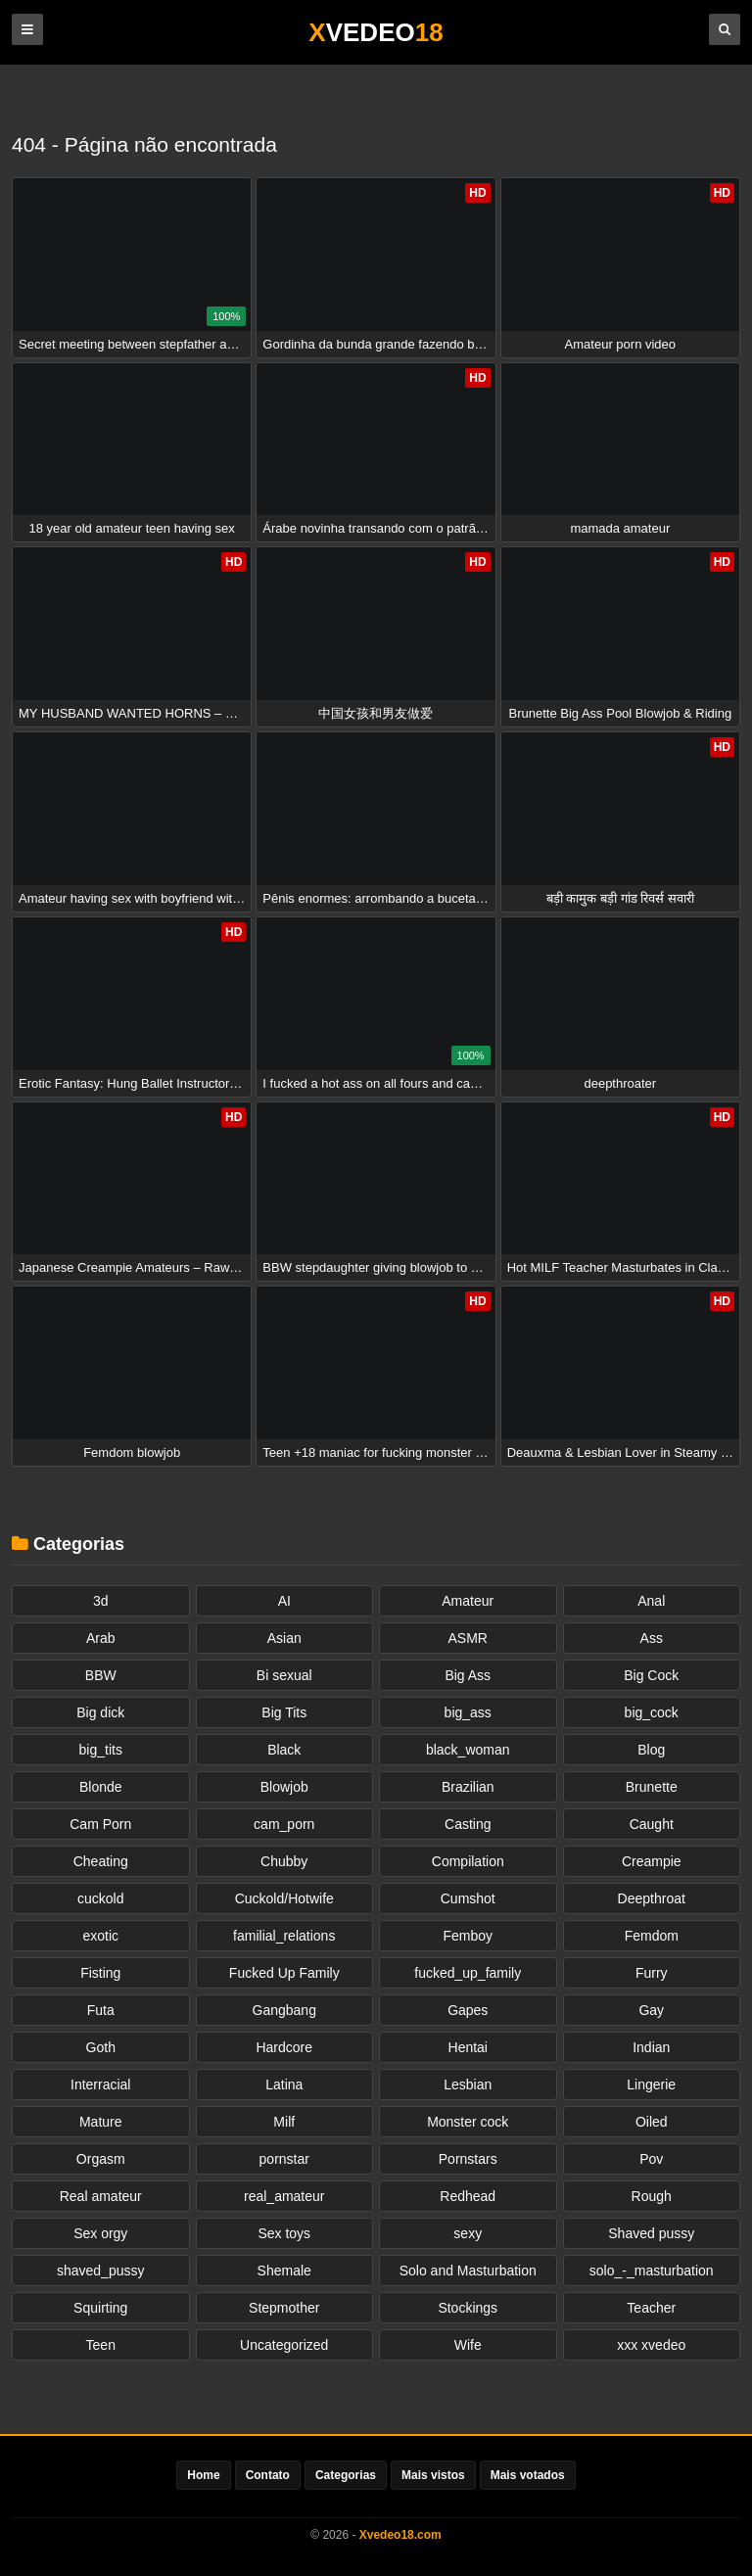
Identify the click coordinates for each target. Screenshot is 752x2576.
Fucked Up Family (284, 1973)
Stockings (467, 2308)
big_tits (100, 1749)
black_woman (468, 1749)
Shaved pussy (651, 2233)
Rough (652, 2196)
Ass (651, 1638)
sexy (467, 2233)
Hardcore (284, 2047)
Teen (101, 2345)
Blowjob (284, 1787)
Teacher (651, 2308)
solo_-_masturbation (651, 2270)
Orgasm (100, 2159)
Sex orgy (100, 2233)
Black (284, 1749)
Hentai (468, 2047)
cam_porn (284, 1824)
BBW (101, 1675)
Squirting (100, 2308)
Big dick (100, 1712)
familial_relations (284, 1936)
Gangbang (284, 2010)
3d (101, 1601)
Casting (468, 1824)
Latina (284, 2084)
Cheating (100, 1861)
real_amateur (284, 2196)
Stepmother (284, 2308)
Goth (101, 2047)
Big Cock (651, 1675)
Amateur (468, 1601)
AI (284, 1601)
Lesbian (468, 2084)
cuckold (100, 1898)
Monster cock (467, 2122)
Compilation (468, 1861)
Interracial (100, 2084)
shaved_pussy (101, 2270)
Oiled (651, 2122)
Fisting (100, 1973)
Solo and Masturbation (468, 2270)
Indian (651, 2047)
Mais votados (528, 2475)
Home (203, 2475)
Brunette (652, 1787)
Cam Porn (100, 1824)
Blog (651, 1749)
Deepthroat (651, 1898)
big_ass (468, 1712)
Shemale (284, 2270)
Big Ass (468, 1675)
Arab (101, 1638)
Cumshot (468, 1898)
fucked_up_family (467, 1973)
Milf (284, 2122)
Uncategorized (284, 2345)
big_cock (652, 1712)
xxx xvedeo (651, 2345)
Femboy (468, 1936)
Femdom (652, 1936)
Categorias (345, 2475)
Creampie (652, 1861)
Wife (468, 2345)
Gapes (467, 2010)
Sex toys (284, 2233)
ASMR (468, 1638)
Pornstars (468, 2159)
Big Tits (283, 1712)
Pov (651, 2159)
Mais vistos (433, 2475)
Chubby (283, 1861)
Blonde (100, 1787)
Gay (651, 2010)
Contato (268, 2475)
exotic (100, 1936)
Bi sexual (284, 1675)
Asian (284, 1638)
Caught (652, 1824)
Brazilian (468, 1787)
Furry (651, 1973)
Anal (651, 1601)
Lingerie (651, 2084)
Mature (100, 2122)
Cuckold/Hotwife (284, 1898)
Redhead (467, 2196)
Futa (101, 2010)
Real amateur (101, 2196)
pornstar (284, 2159)
